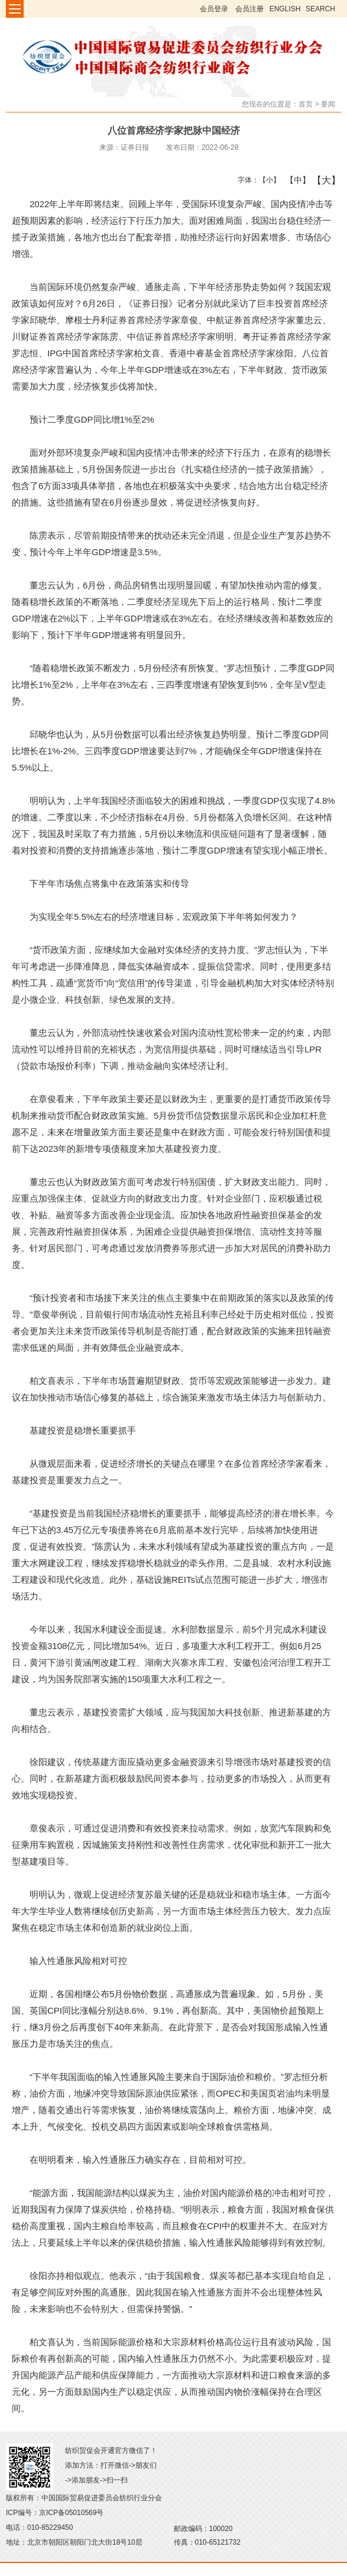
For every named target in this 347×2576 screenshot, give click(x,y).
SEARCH (320, 9)
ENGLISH (285, 9)
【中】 (293, 180)
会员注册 (249, 9)
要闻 (328, 104)
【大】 (320, 180)
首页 (306, 104)
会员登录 (214, 9)
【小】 (267, 180)
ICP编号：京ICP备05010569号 (54, 2513)
